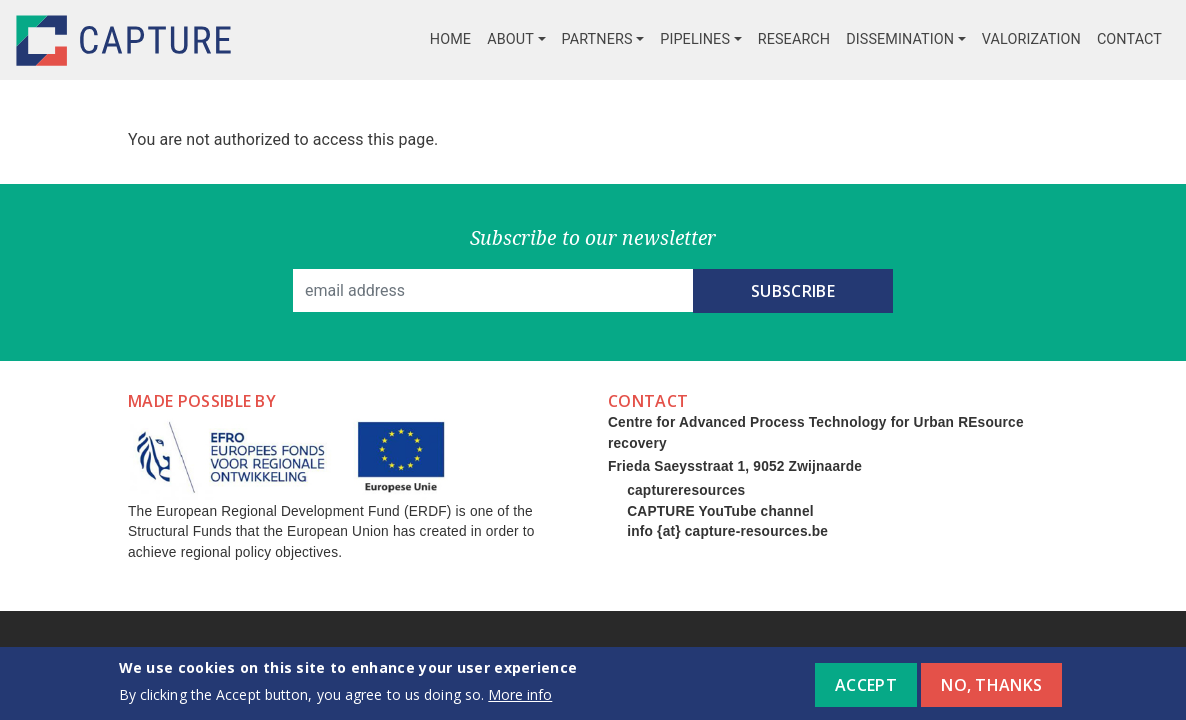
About (510, 39)
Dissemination (900, 39)
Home (450, 39)
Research (794, 39)
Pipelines (695, 39)
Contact (1129, 39)
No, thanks (991, 691)
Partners (597, 39)
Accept (866, 691)
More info (520, 701)
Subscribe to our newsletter (593, 237)
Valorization (1031, 39)
